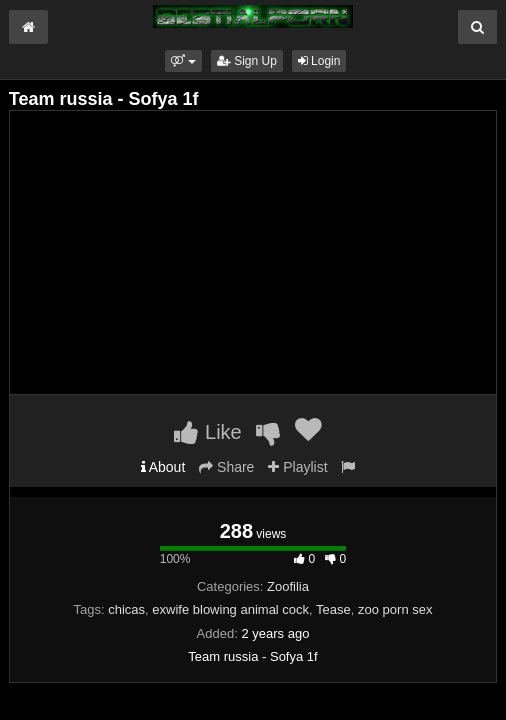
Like (207, 432)
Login (319, 61)
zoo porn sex (395, 609)
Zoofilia (288, 586)
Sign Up (247, 61)
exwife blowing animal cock (230, 609)
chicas (126, 609)
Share (226, 467)
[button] (183, 61)
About (163, 467)
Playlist (297, 467)
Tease (333, 609)
